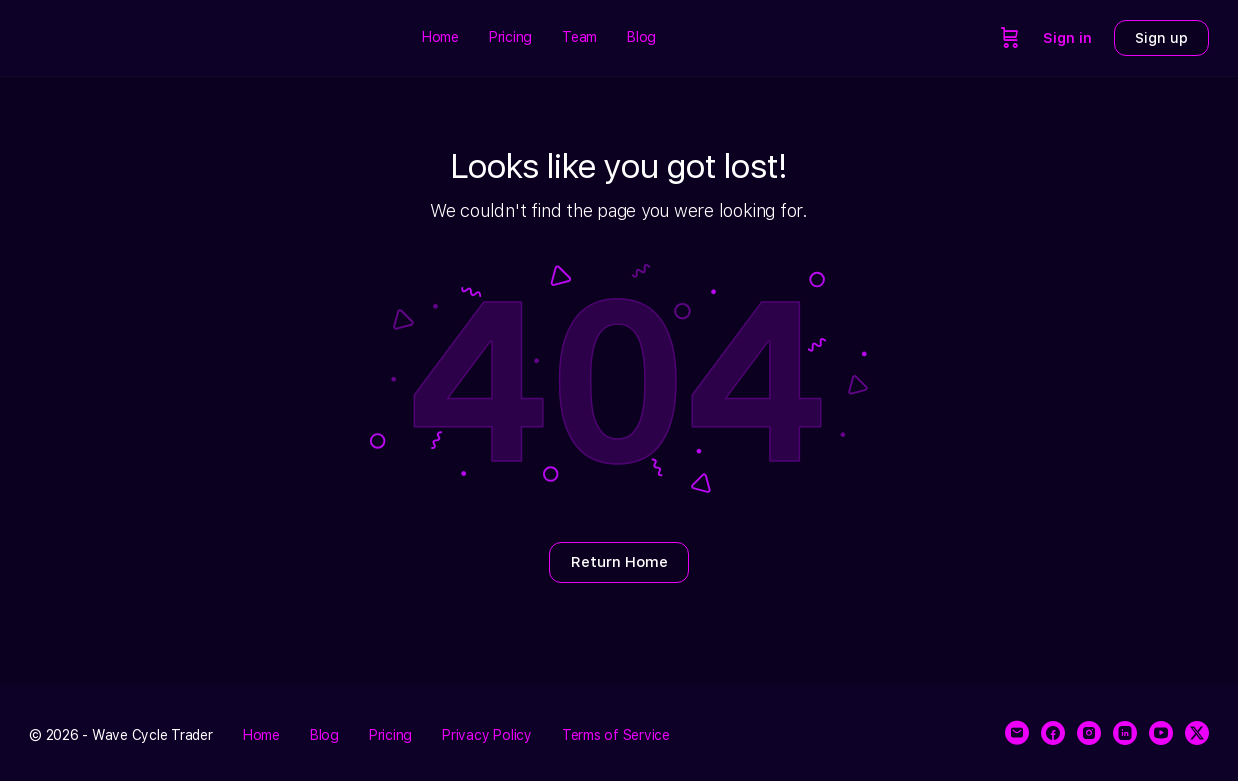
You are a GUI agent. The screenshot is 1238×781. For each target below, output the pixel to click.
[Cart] (1010, 38)
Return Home (619, 562)
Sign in (1067, 38)
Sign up (1161, 38)
